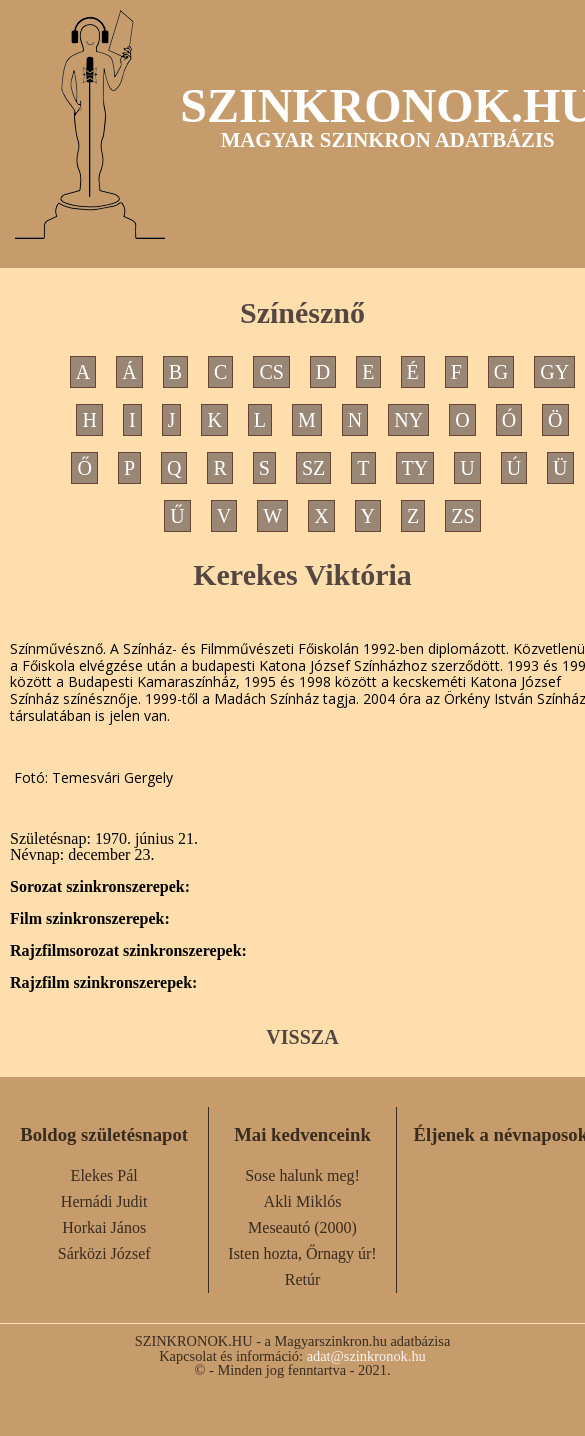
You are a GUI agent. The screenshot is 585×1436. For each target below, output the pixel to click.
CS (271, 372)
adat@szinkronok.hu (366, 1356)
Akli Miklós (303, 1201)
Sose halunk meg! (302, 1175)
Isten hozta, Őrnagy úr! (302, 1253)
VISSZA (302, 1037)
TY (415, 468)
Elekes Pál (104, 1175)
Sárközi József (104, 1253)
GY (554, 372)
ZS (462, 516)
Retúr (303, 1279)
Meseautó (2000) (302, 1227)
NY (408, 420)
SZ (313, 468)
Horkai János (104, 1227)
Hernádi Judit (104, 1201)
